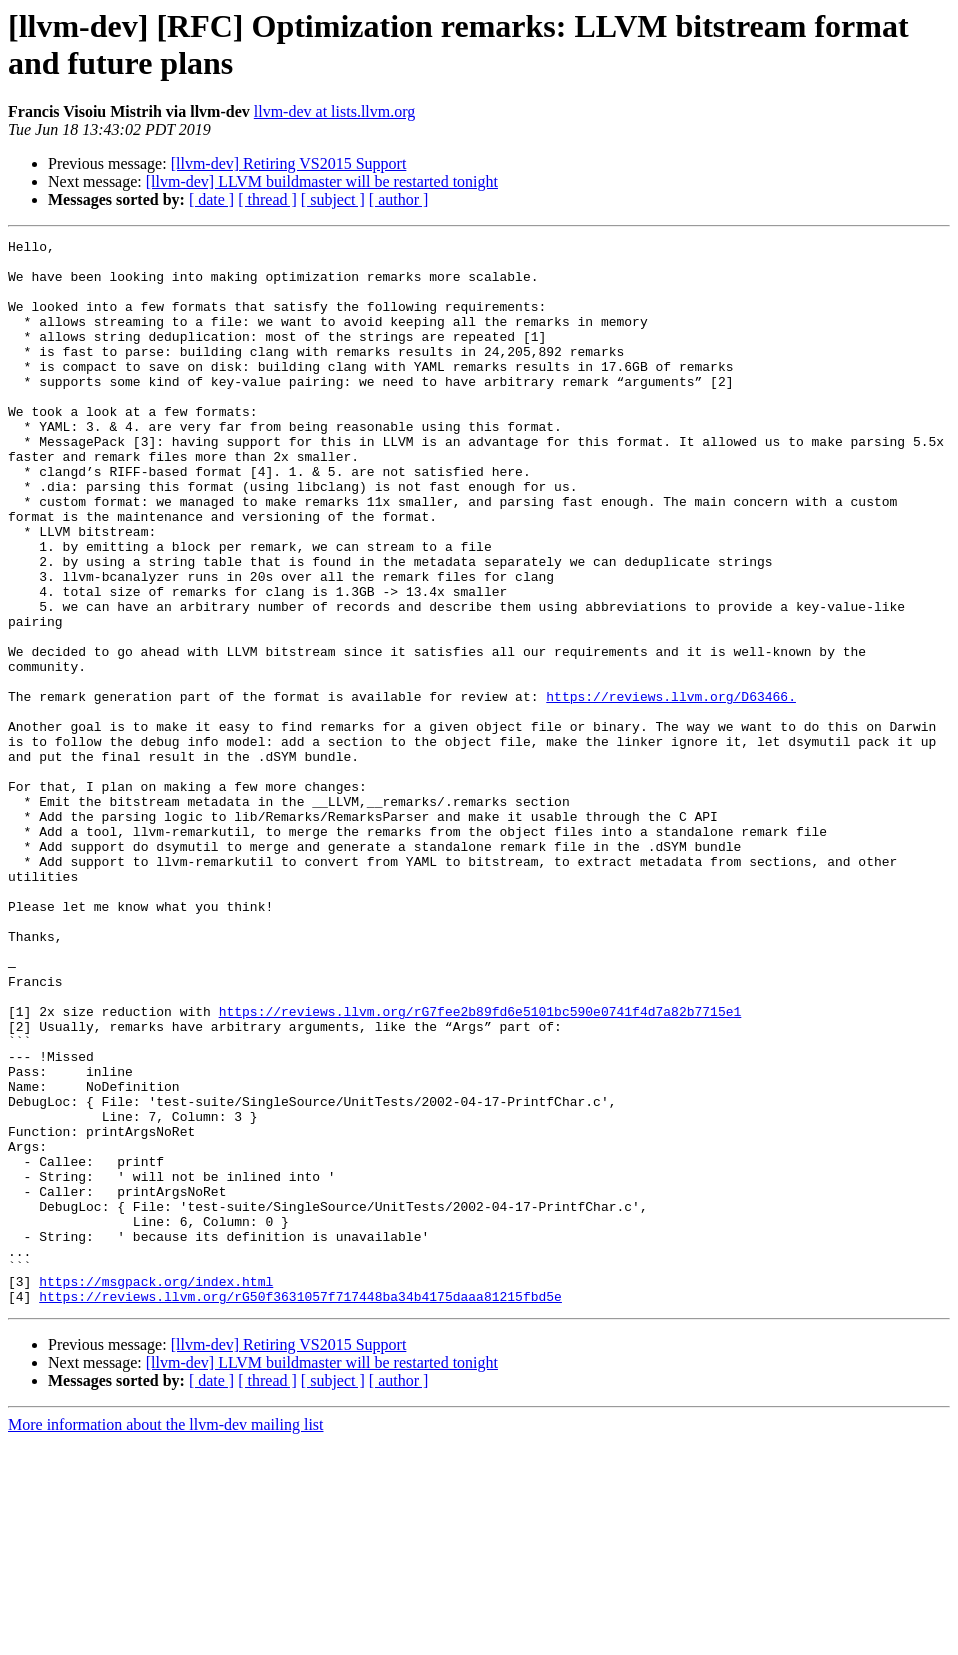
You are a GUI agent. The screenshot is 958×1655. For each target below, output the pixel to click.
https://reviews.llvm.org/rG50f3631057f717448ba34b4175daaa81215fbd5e (300, 1509)
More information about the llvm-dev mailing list (166, 1637)
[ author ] (399, 199)
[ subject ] (333, 199)
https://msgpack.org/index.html (156, 1491)
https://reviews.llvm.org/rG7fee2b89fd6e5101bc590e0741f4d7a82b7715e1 (480, 1167)
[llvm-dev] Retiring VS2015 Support (289, 163)
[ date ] (211, 199)
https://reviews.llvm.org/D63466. (671, 789)
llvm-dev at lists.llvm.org (334, 111)
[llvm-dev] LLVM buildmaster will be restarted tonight (322, 181)
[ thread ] (267, 199)
